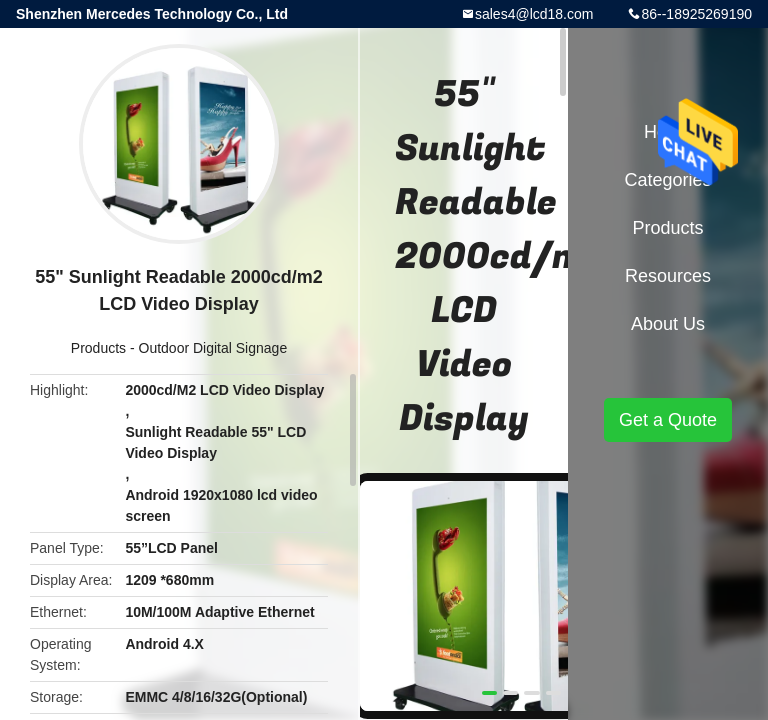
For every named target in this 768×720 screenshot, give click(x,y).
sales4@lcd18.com (534, 14)
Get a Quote (668, 420)
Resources (668, 276)
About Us (668, 324)
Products (98, 348)
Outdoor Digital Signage (213, 348)
